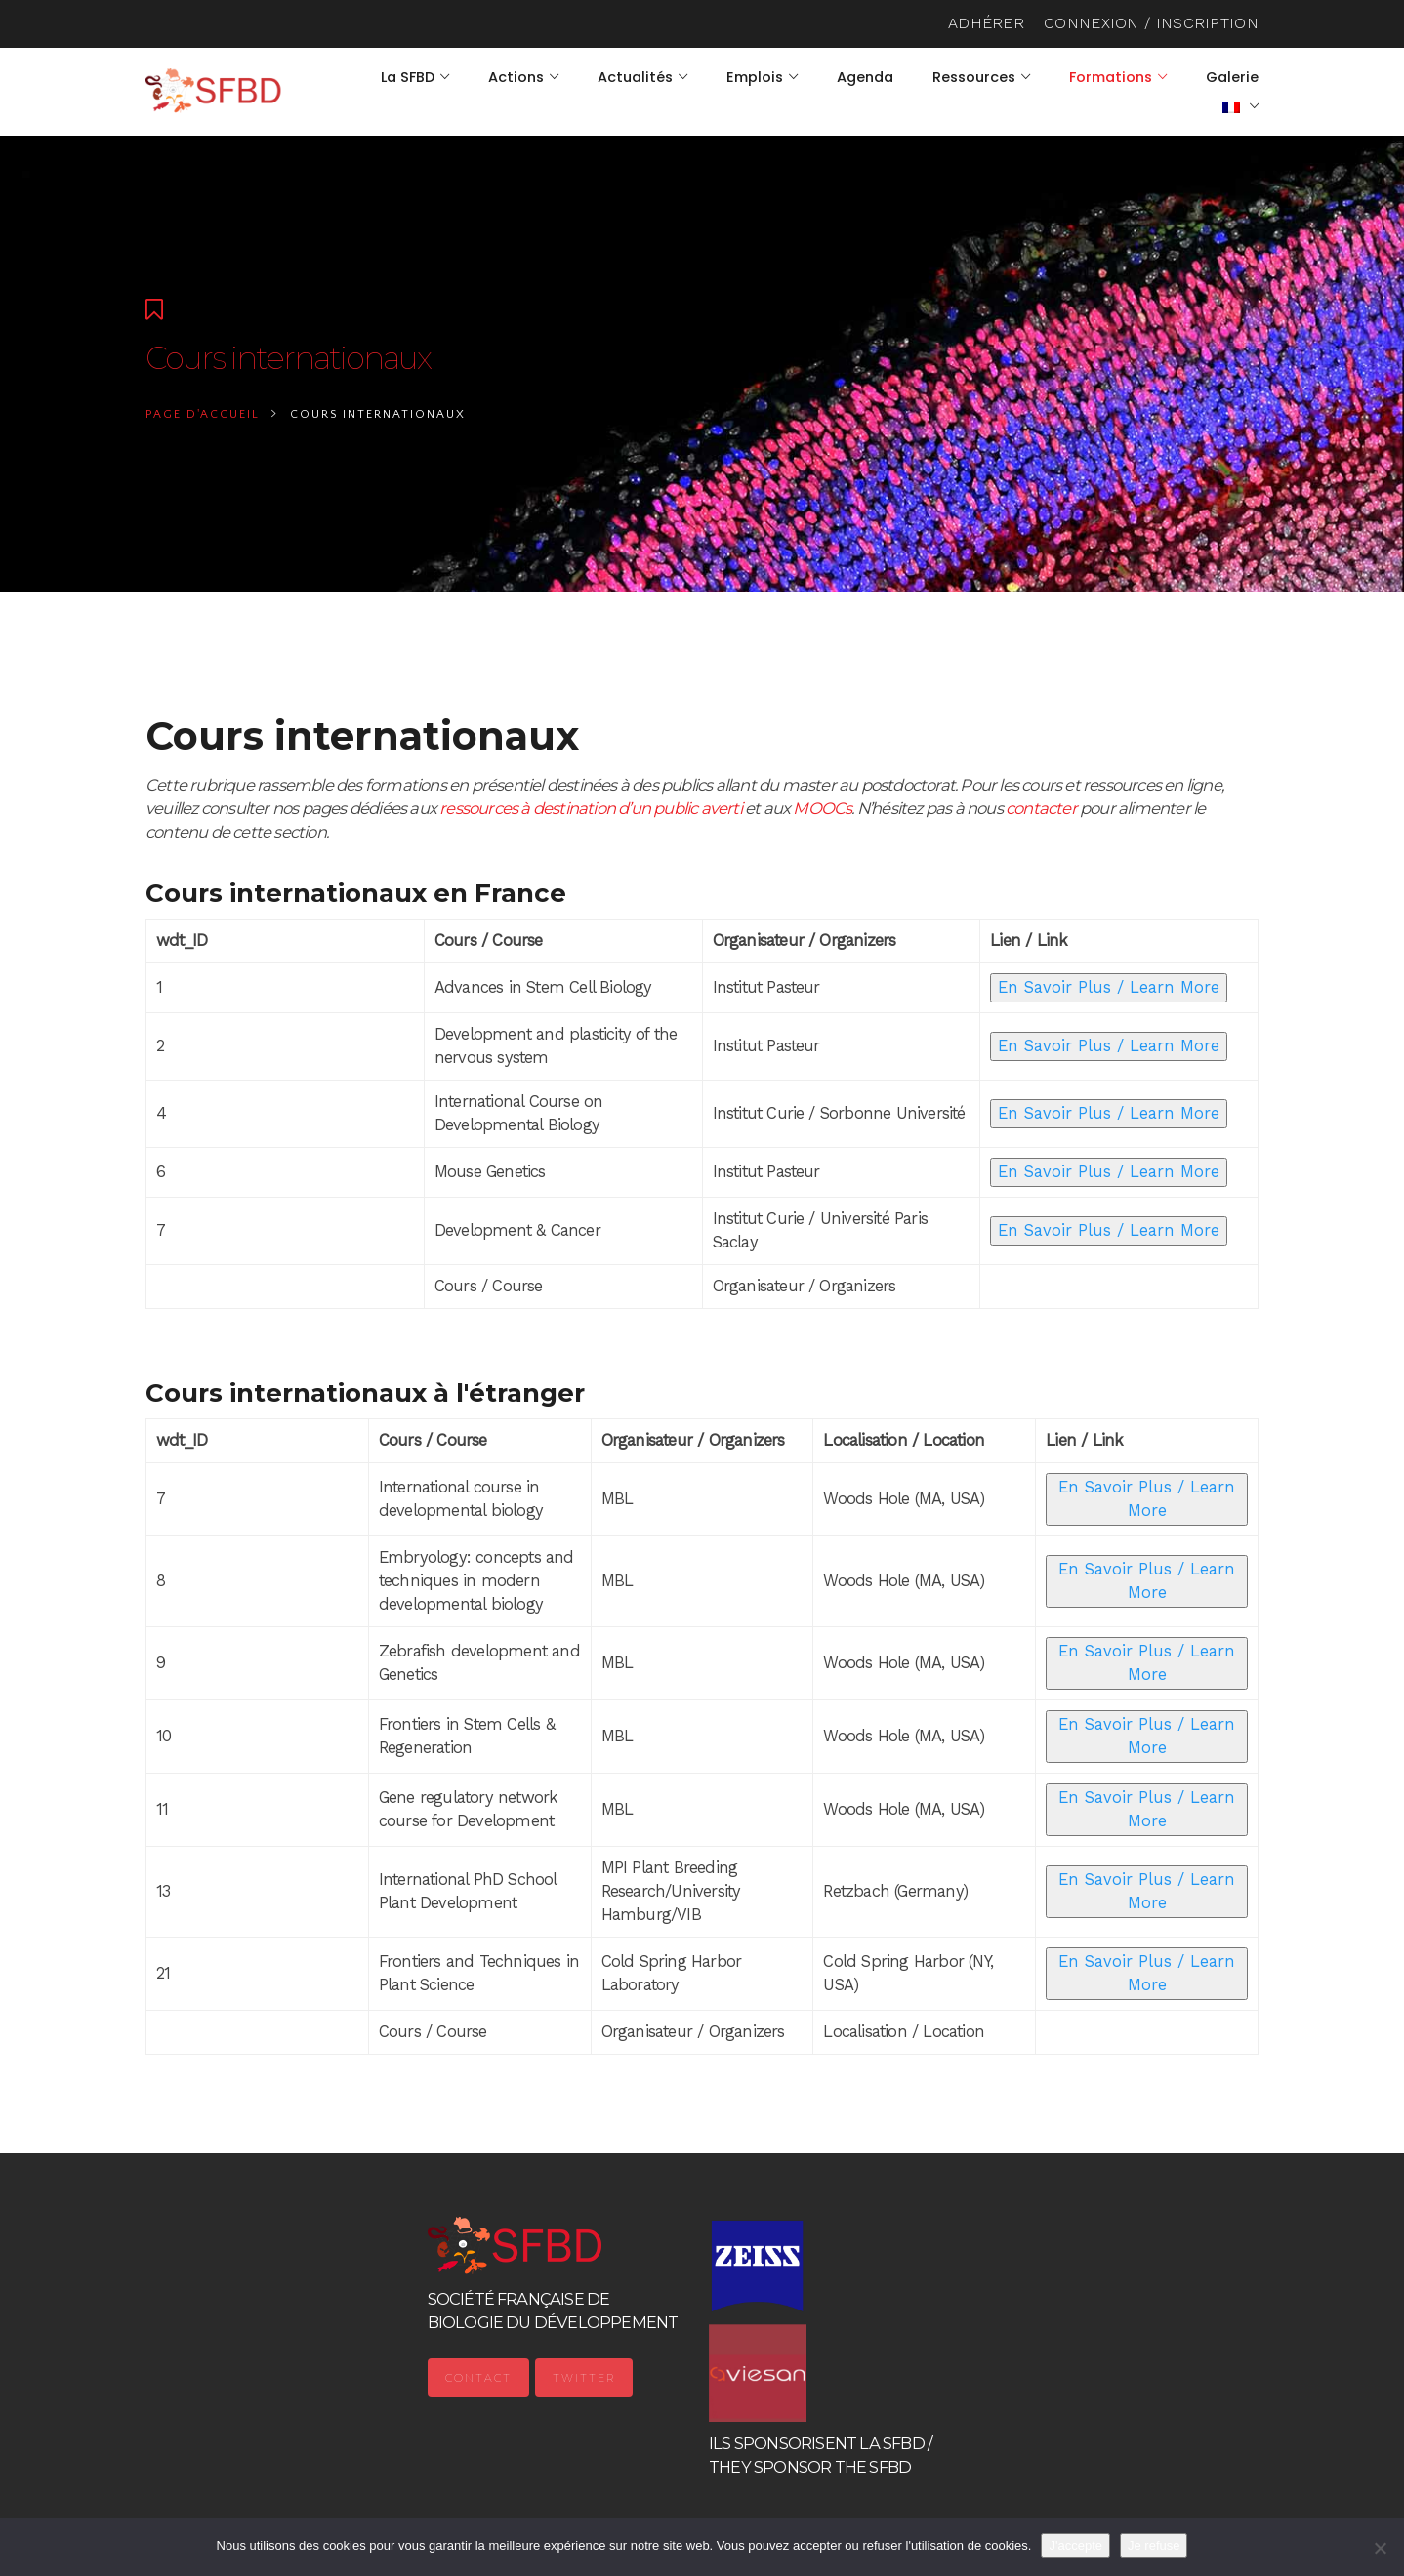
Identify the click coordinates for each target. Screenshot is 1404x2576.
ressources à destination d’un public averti (590, 808)
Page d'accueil (202, 414)
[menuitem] (1240, 106)
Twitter (584, 2378)
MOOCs (822, 808)
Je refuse (1153, 2545)
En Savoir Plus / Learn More (1108, 987)
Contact (478, 2378)
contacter (1041, 808)
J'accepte (1075, 2545)
